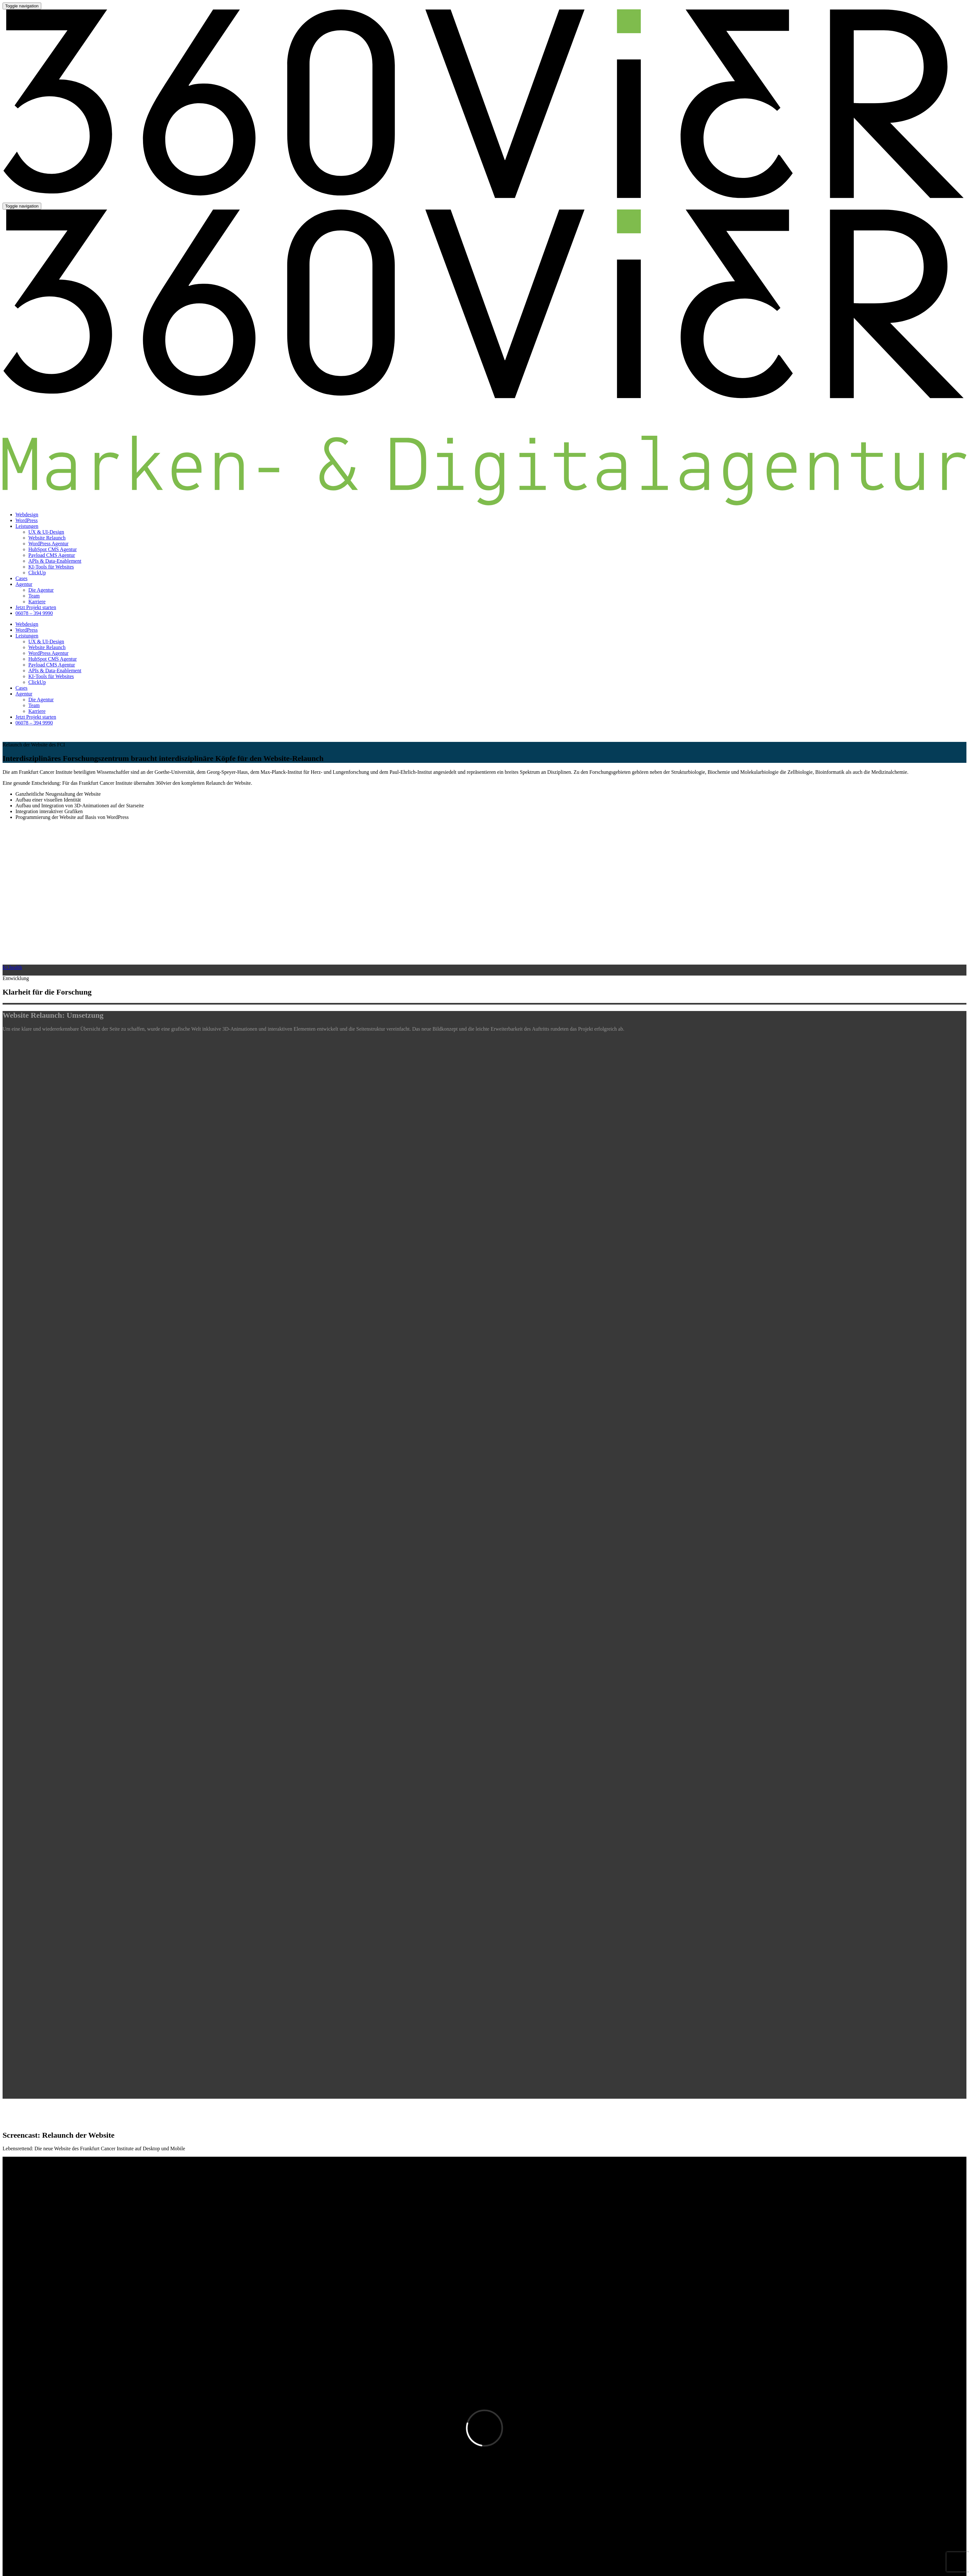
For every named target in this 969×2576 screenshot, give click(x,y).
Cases (21, 578)
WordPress (26, 520)
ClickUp (37, 572)
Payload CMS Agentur (51, 555)
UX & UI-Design (46, 532)
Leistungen (26, 526)
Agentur (23, 584)
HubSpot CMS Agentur (52, 549)
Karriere (36, 601)
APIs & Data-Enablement (54, 561)
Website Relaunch (47, 537)
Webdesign (26, 514)
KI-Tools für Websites (51, 566)
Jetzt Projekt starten (35, 607)
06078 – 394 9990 (34, 613)
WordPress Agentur (48, 543)
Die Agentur (41, 590)
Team (34, 595)
